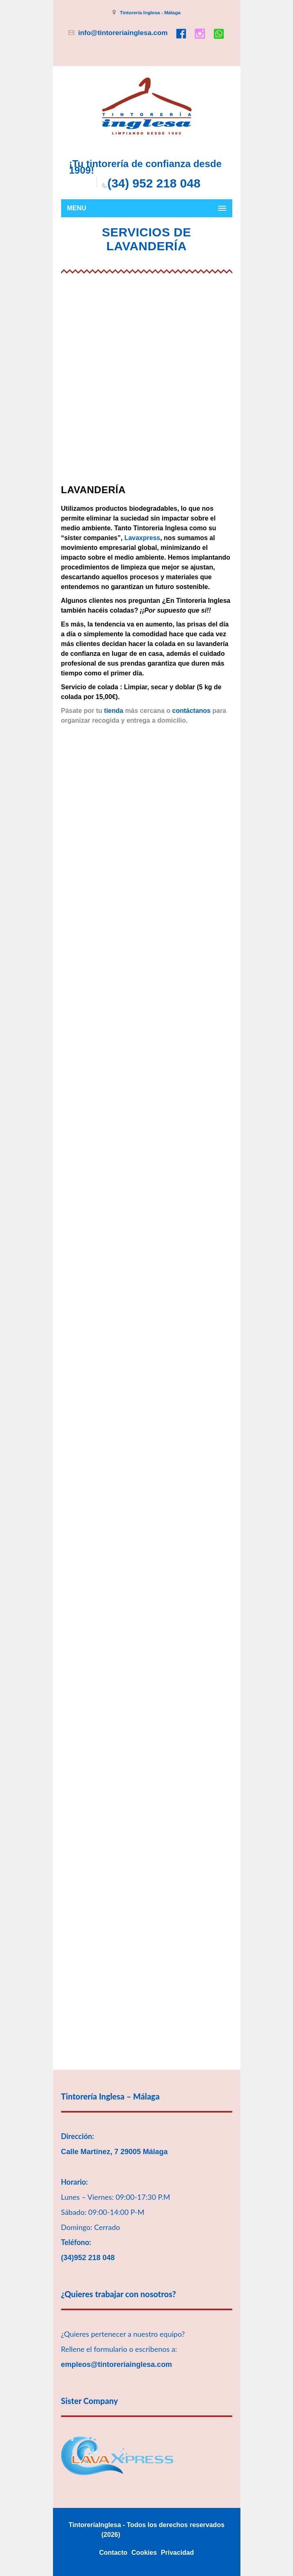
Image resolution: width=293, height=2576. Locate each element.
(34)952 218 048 (88, 2258)
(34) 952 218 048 (153, 183)
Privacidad (177, 2552)
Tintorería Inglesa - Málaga (150, 12)
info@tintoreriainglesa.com (123, 33)
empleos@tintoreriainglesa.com (116, 2364)
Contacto (113, 2552)
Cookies (144, 2552)
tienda (113, 710)
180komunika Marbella (157, 2534)
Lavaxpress (142, 537)
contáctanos (191, 710)
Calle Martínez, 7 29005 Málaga (114, 2152)
